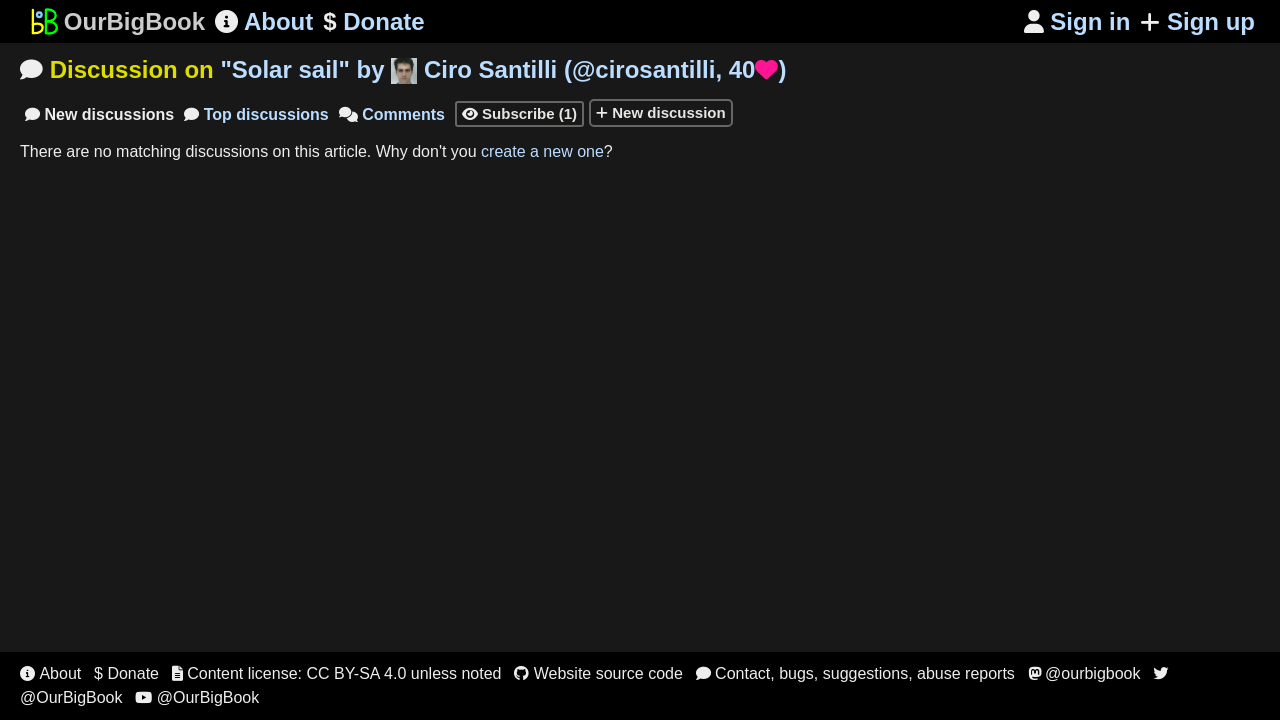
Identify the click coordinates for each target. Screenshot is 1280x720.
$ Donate (126, 673)
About (264, 21)
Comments (392, 114)
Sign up (1197, 21)
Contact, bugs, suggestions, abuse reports (855, 673)
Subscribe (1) (519, 113)
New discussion (661, 112)
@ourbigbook (1084, 673)
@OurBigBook (197, 697)
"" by (503, 69)
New (99, 114)
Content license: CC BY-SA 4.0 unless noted (337, 673)
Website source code (598, 673)
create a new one (542, 151)
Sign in (1077, 21)
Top (256, 114)
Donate (373, 22)
